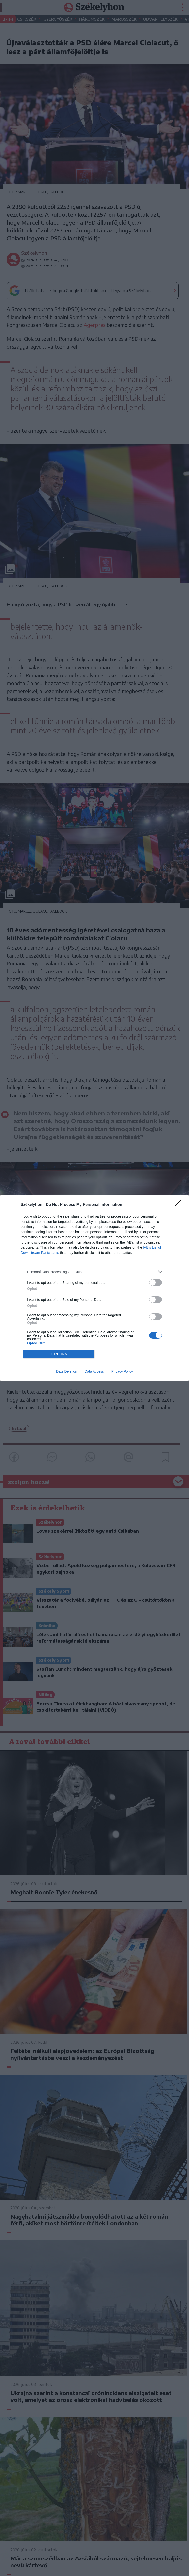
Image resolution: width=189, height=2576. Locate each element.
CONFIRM (59, 1354)
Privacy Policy (122, 1371)
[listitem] (94, 1271)
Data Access (94, 1371)
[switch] (155, 1282)
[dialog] (94, 1288)
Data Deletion (66, 1371)
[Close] (179, 1204)
